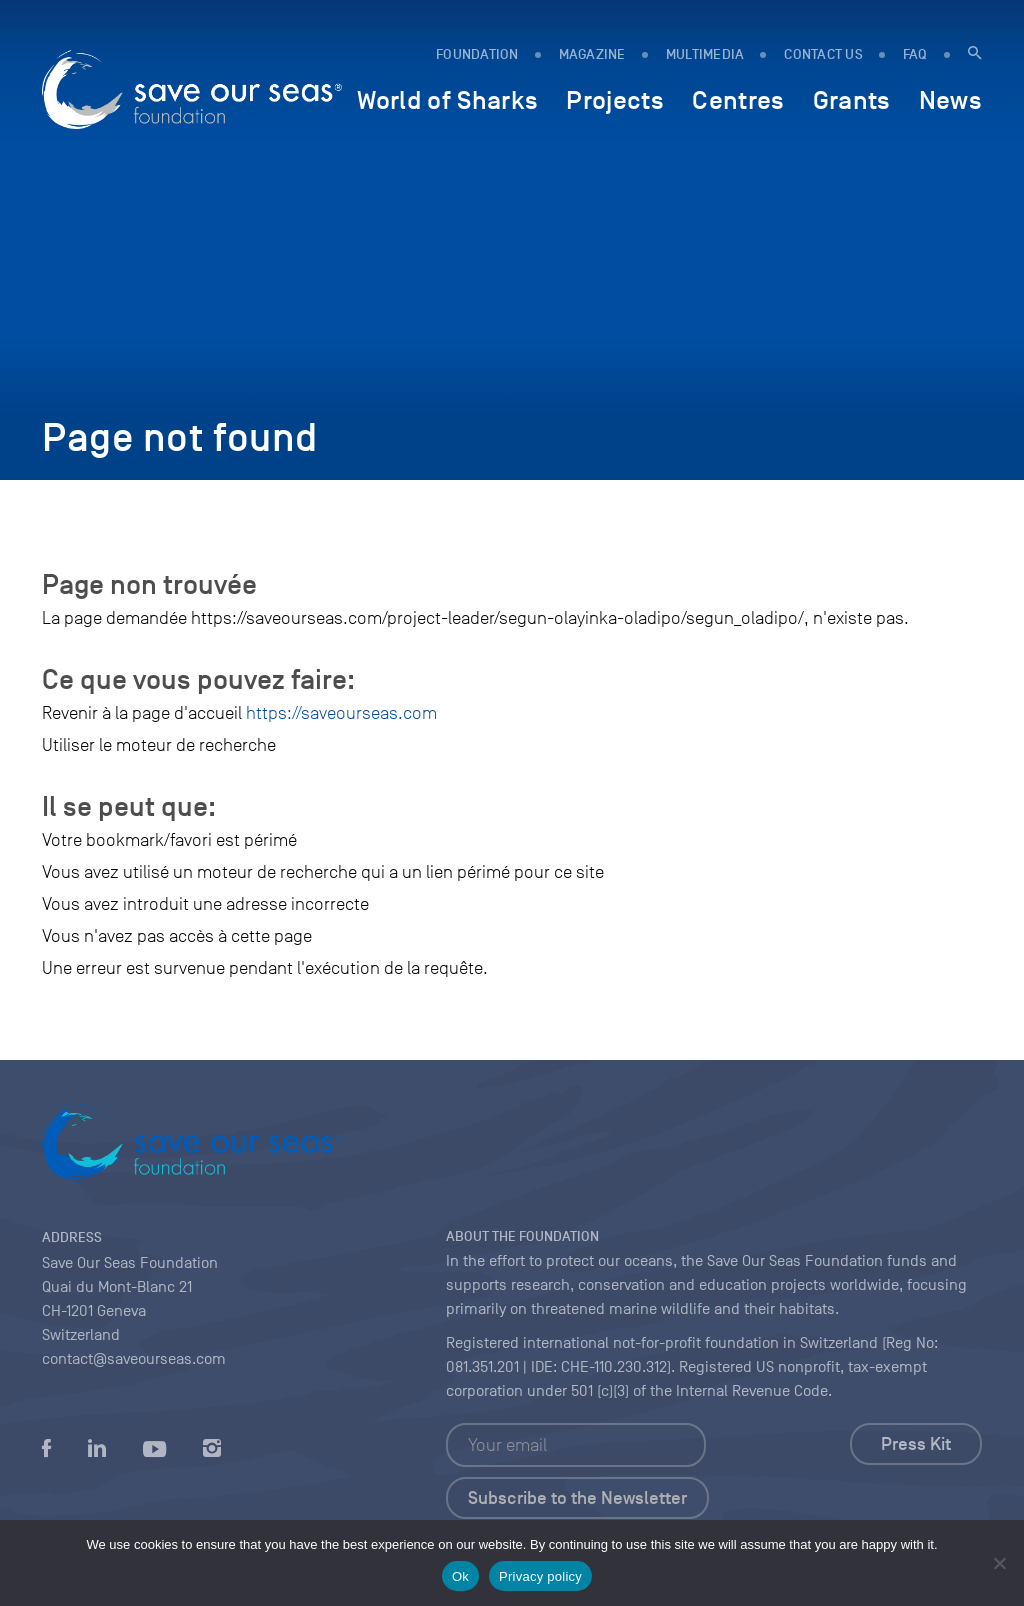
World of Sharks (447, 100)
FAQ (915, 54)
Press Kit (916, 1444)
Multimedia (705, 54)
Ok (460, 1576)
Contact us (823, 54)
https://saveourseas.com (341, 713)
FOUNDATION (477, 54)
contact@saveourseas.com (134, 1359)
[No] (999, 1563)
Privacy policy (540, 1576)
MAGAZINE (592, 54)
